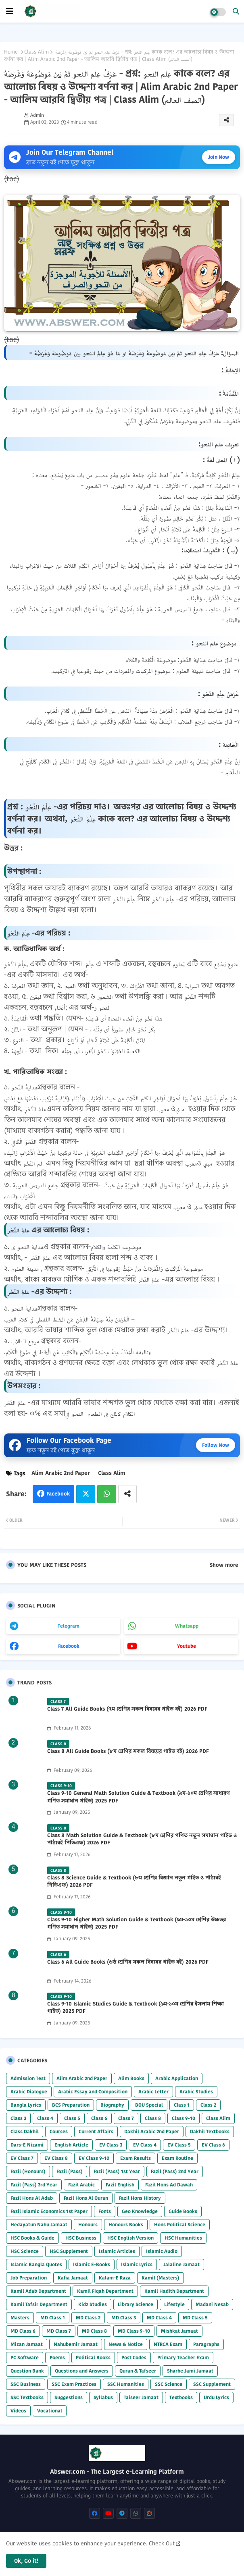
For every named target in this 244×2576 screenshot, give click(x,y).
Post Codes (133, 2357)
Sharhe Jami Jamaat (190, 2370)
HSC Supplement (69, 2251)
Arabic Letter (153, 2091)
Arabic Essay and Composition (92, 2091)
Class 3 (18, 2118)
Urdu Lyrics (216, 2397)
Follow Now (215, 1444)
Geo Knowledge (140, 2211)
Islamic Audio (161, 2251)
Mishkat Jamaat (179, 2330)
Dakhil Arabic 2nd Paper (151, 2131)
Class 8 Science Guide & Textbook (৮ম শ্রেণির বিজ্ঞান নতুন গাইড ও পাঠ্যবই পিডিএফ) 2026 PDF (134, 1881)
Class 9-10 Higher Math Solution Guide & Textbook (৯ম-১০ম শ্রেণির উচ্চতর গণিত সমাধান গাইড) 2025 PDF (136, 1923)
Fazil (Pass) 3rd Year (33, 2184)
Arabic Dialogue (28, 2091)
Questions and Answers (81, 2370)
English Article (71, 2144)
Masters (19, 2317)
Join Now (218, 156)
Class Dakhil (24, 2131)
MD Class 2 (88, 2317)
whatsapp (186, 1625)
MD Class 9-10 (134, 2330)
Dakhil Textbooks (209, 2131)
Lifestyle (174, 2304)
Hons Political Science (179, 2224)
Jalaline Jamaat (181, 2264)
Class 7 (126, 2118)
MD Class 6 (22, 2330)
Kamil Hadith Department (174, 2291)
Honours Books (125, 2224)
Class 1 (182, 2104)
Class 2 (208, 2104)
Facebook (58, 1493)
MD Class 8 (94, 2330)
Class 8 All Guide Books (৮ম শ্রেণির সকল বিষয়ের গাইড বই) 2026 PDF (128, 1751)
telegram (68, 1625)
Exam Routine (177, 2158)
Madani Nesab (212, 2304)
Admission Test (28, 2078)
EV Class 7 (21, 2158)
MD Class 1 (52, 2317)
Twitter (85, 1494)
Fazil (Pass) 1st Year (117, 2171)
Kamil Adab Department (38, 2291)
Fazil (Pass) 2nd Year (174, 2171)
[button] (236, 11)
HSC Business (80, 2237)
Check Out (162, 2543)
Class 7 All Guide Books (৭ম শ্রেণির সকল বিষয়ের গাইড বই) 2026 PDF (127, 1709)
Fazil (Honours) (28, 2171)
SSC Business (25, 2384)
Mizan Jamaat (26, 2344)
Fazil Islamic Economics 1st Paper (49, 2211)
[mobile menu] (9, 11)
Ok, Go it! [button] (26, 2561)
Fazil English (120, 2184)
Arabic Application (176, 2078)
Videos (18, 2410)
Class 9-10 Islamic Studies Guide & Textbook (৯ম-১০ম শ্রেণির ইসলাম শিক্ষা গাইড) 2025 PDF (135, 2007)
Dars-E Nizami (27, 2144)
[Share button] (127, 1494)
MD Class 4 (159, 2317)
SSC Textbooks (27, 2397)
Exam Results (135, 2158)
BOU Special (149, 2104)
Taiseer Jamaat (141, 2397)
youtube (186, 1646)
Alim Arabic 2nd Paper (60, 1473)
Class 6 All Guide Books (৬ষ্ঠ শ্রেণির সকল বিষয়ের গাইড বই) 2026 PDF (128, 1962)
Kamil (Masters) (160, 2277)
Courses (59, 2131)
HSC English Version (130, 2237)
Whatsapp (106, 1494)
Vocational (49, 2410)
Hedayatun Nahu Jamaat (38, 2224)
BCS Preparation (71, 2104)
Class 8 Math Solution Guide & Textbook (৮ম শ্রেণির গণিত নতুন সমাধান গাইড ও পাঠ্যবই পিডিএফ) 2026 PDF (142, 1839)
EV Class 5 (179, 2144)
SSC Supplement (212, 2384)
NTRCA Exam (168, 2344)
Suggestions (68, 2397)
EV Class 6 (213, 2144)
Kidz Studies (92, 2304)
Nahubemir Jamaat (76, 2344)
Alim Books (131, 2078)
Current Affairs (96, 2131)
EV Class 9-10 (94, 2158)
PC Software (24, 2357)
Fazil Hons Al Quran (86, 2197)
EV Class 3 (110, 2144)
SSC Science (168, 2384)
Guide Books (183, 2211)
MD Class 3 (123, 2317)
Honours (88, 2224)
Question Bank (27, 2370)
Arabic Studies (196, 2091)
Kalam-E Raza (115, 2277)
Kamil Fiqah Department (105, 2291)
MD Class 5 (195, 2317)
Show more (224, 1565)
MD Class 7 (58, 2330)
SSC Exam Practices (74, 2384)
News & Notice (125, 2344)
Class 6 (99, 2118)
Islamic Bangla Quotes (36, 2264)
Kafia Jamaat (73, 2277)
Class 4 (45, 2118)
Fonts (104, 2211)
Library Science (135, 2304)
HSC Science (24, 2251)
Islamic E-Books (91, 2264)
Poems (57, 2357)
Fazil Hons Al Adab (31, 2197)
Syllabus (103, 2397)
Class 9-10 (183, 2118)
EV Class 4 (144, 2144)
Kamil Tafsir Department (38, 2304)
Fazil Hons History (140, 2197)
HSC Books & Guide (32, 2237)
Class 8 (153, 2118)
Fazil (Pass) (69, 2171)
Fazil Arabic (81, 2184)
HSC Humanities (183, 2237)
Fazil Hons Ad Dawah (169, 2184)
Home (11, 52)
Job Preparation (28, 2277)
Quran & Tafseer (137, 2370)
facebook (68, 1646)
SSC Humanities (125, 2384)
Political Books (93, 2357)
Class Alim (36, 52)
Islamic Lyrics (136, 2264)
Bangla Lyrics (25, 2104)
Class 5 (72, 2118)
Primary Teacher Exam (183, 2357)
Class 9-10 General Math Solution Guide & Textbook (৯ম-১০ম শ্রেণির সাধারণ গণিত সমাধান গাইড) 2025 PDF (138, 1797)
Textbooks (181, 2397)
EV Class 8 (56, 2158)
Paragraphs (206, 2344)
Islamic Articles (117, 2251)
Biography (112, 2104)
